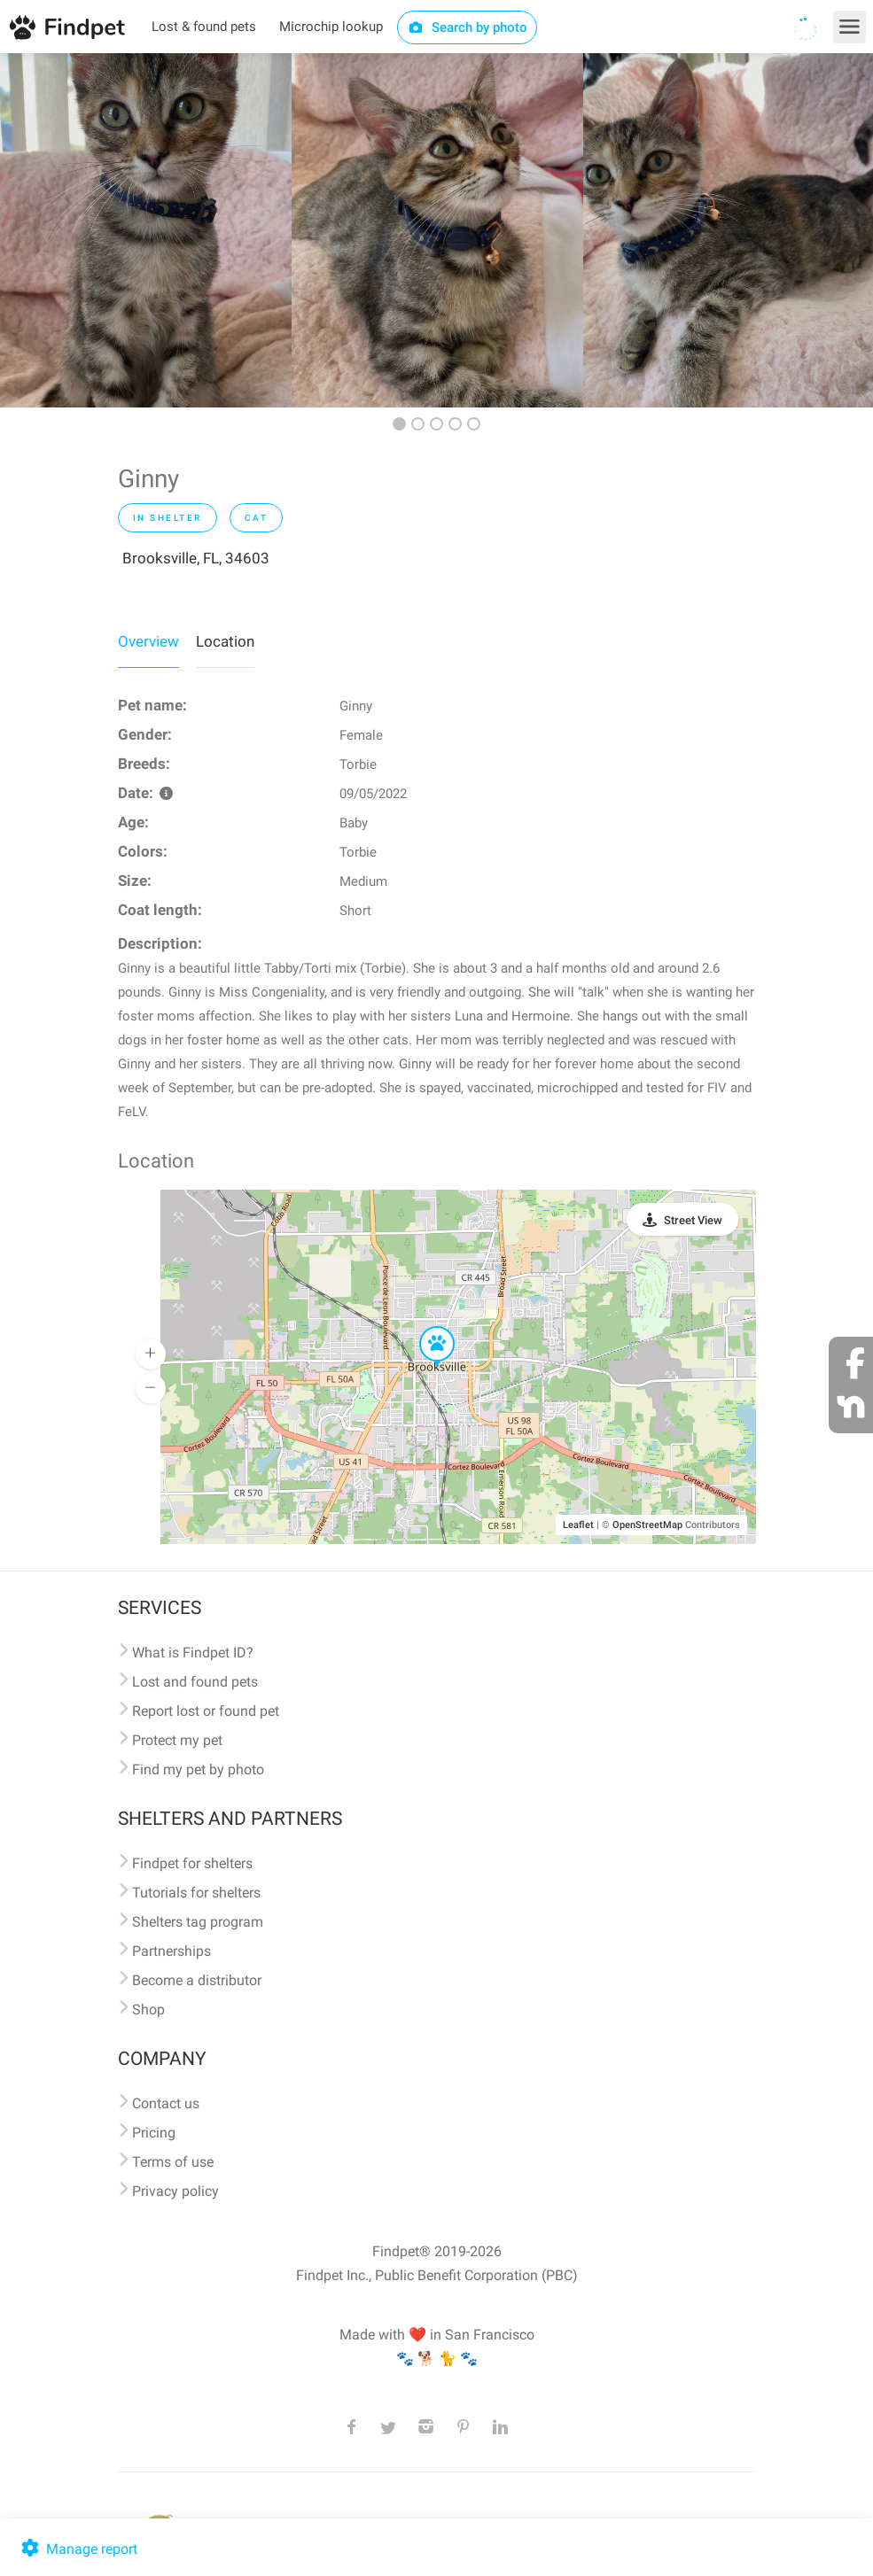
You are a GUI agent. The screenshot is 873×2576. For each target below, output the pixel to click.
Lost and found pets (195, 1681)
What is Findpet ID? (192, 1652)
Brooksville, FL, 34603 (195, 558)
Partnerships (171, 1951)
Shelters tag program (197, 1921)
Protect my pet (177, 1740)
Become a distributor (196, 1980)
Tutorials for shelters (196, 1892)
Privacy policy (175, 2191)
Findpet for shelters (192, 1863)
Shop (148, 2009)
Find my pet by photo (198, 1769)
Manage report (77, 2549)
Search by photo (467, 27)
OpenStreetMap (647, 1525)
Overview (148, 641)
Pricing (153, 2132)
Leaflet (578, 1525)
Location (225, 641)
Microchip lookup (331, 27)
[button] (424, 1327)
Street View (693, 1220)
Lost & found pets (204, 27)
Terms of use (173, 2161)
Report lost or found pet (205, 1711)
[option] (146, 230)
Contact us (165, 2103)
